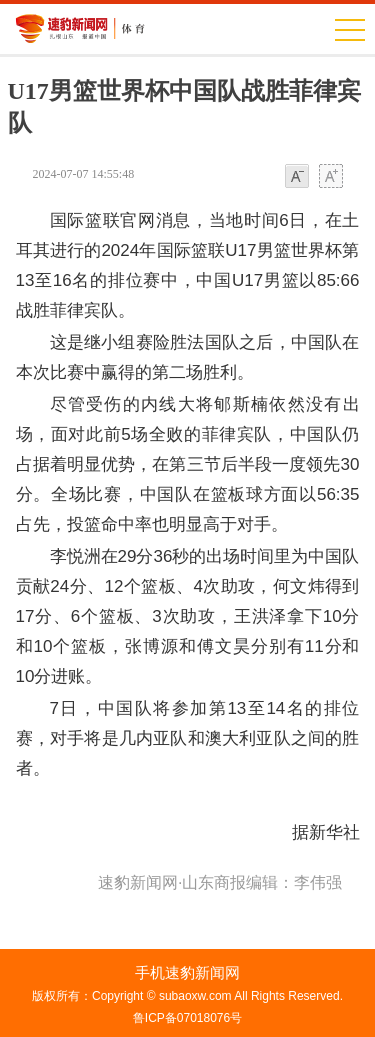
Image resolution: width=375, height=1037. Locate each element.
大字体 (331, 177)
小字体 (297, 177)
